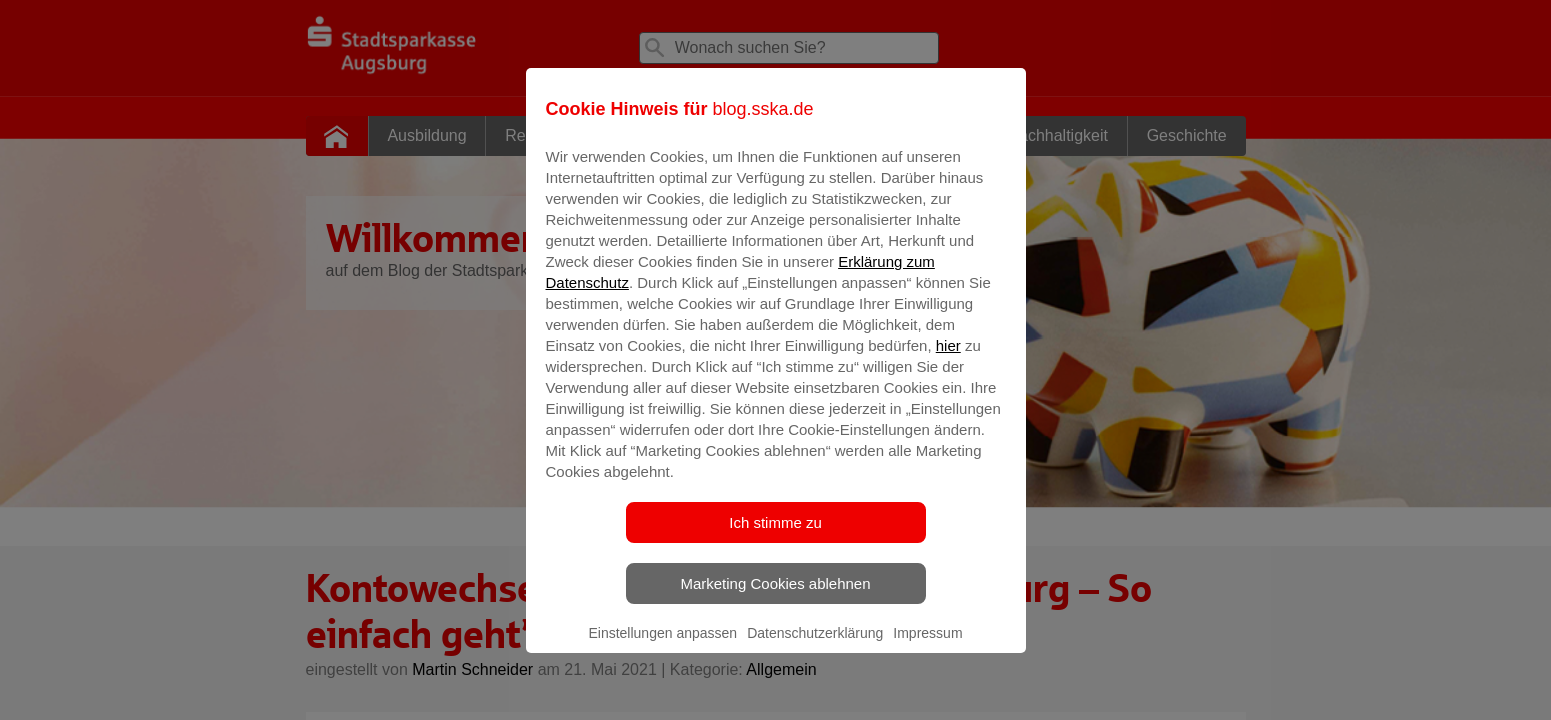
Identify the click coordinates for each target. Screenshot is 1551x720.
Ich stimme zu (775, 536)
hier (948, 359)
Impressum (927, 647)
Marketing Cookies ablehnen (775, 597)
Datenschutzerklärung (815, 647)
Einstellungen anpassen (662, 647)
